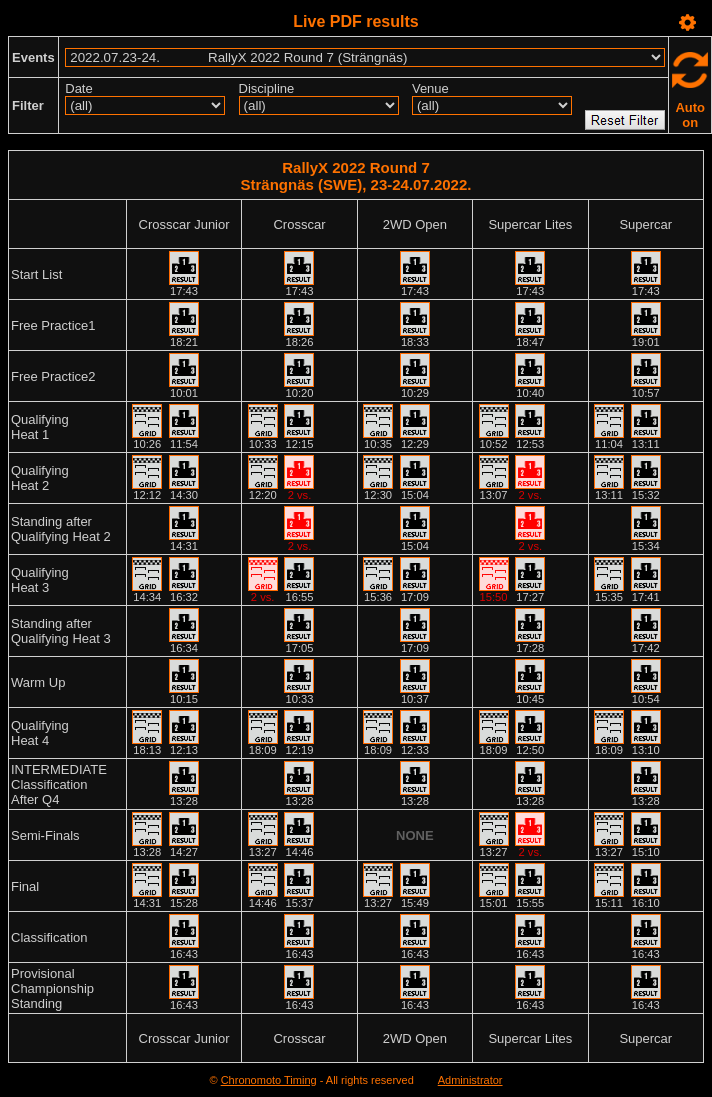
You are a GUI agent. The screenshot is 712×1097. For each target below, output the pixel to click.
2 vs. (300, 495)
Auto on (690, 115)
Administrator (470, 1080)
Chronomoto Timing (269, 1080)
